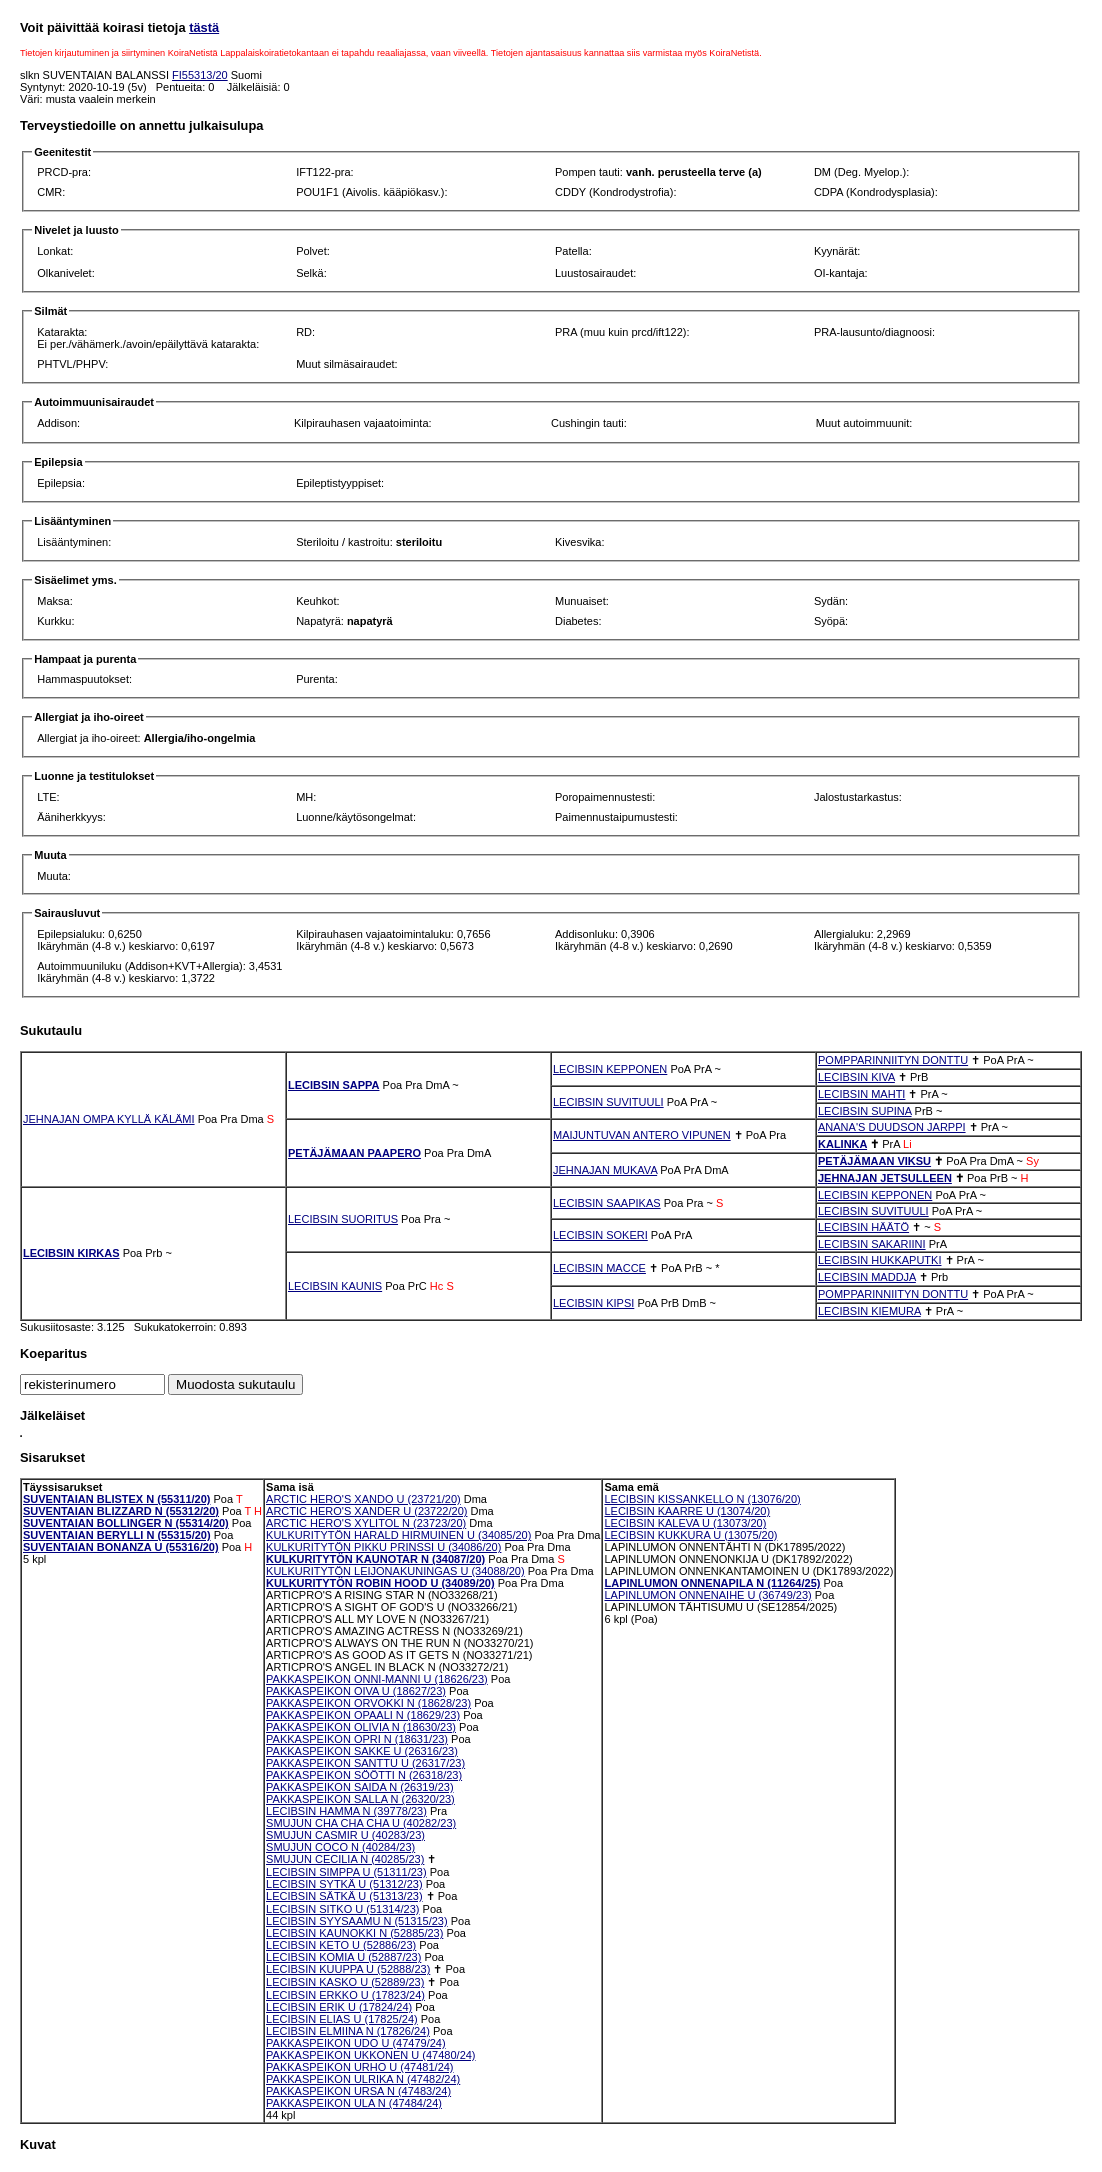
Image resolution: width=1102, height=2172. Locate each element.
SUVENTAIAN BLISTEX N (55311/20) (116, 1499)
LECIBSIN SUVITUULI (608, 1102)
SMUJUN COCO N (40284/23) (340, 1847)
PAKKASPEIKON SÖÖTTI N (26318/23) (364, 1775)
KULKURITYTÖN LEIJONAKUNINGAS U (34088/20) (395, 1571)
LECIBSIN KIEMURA (869, 1311)
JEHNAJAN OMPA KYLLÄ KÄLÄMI (109, 1119)
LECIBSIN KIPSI (593, 1303)
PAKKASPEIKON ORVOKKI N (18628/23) (368, 1703)
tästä (204, 27)
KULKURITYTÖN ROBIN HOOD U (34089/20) (380, 1583)
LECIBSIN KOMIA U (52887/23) (343, 1957)
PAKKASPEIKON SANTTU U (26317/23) (365, 1763)
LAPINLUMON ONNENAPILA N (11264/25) (712, 1583)
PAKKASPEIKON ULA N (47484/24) (354, 2103)
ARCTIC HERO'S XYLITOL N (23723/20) (366, 1523)
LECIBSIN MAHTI (861, 1094)
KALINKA (842, 1144)
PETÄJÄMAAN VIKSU (874, 1161)
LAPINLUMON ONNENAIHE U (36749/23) (707, 1595)
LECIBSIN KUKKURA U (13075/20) (690, 1535)
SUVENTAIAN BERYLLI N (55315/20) (117, 1535)
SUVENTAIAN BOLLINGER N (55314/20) (126, 1523)
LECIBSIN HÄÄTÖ (863, 1227)
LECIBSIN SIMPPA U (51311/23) (346, 1872)
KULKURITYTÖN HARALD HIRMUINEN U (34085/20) (398, 1535)
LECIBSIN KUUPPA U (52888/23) (348, 1969)
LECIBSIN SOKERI (600, 1235)
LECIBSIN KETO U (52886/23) (341, 1945)
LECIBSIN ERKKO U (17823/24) (345, 1995)
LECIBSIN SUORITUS (343, 1219)
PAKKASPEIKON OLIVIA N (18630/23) (361, 1727)
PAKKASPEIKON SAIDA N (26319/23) (360, 1787)
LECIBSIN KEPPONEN (610, 1069)
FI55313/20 (200, 75)
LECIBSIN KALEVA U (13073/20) (685, 1523)
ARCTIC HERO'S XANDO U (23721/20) (363, 1499)
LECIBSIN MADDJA (867, 1277)
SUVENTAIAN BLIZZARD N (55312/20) (121, 1511)
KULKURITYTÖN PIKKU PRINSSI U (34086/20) (383, 1547)
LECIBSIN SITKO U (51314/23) (342, 1909)
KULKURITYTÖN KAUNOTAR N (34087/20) (375, 1559)
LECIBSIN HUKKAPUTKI (879, 1260)
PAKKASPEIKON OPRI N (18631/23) (357, 1739)
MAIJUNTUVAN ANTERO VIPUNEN (642, 1135)
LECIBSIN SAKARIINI (872, 1244)
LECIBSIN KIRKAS (71, 1253)
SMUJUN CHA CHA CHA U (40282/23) (361, 1823)
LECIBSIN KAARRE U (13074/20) (687, 1511)
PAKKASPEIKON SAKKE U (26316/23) (362, 1751)
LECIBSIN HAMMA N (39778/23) (346, 1811)
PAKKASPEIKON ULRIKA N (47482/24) (363, 2079)
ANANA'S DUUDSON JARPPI (892, 1127)
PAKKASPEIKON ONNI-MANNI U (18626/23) (377, 1679)
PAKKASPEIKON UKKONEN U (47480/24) (371, 2055)
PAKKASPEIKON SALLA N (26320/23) (360, 1799)
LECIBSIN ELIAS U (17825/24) (342, 2019)
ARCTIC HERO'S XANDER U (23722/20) (366, 1511)
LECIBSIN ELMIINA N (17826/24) (348, 2031)
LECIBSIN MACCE (599, 1268)
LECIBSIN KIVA (856, 1077)
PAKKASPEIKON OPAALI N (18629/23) (363, 1715)
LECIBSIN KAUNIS (335, 1286)
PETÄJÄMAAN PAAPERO (354, 1153)
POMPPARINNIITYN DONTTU (893, 1060)
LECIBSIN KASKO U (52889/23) (345, 1982)
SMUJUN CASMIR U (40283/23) (345, 1835)
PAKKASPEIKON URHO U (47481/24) (359, 2067)
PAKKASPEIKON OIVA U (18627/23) (356, 1691)
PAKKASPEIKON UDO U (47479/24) (356, 2043)
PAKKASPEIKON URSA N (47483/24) (358, 2091)
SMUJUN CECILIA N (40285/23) (345, 1859)
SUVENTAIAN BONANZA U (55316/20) (121, 1547)
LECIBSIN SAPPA (333, 1085)
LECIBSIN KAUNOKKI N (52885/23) (354, 1933)
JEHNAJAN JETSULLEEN (885, 1178)
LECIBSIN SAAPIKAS (607, 1203)
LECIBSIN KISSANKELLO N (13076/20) (702, 1499)
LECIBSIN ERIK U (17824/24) (339, 2007)
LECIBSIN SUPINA (865, 1111)
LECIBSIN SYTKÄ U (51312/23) (344, 1884)
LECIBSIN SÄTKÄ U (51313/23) (344, 1896)
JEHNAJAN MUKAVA (605, 1170)
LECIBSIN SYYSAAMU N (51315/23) (357, 1921)
